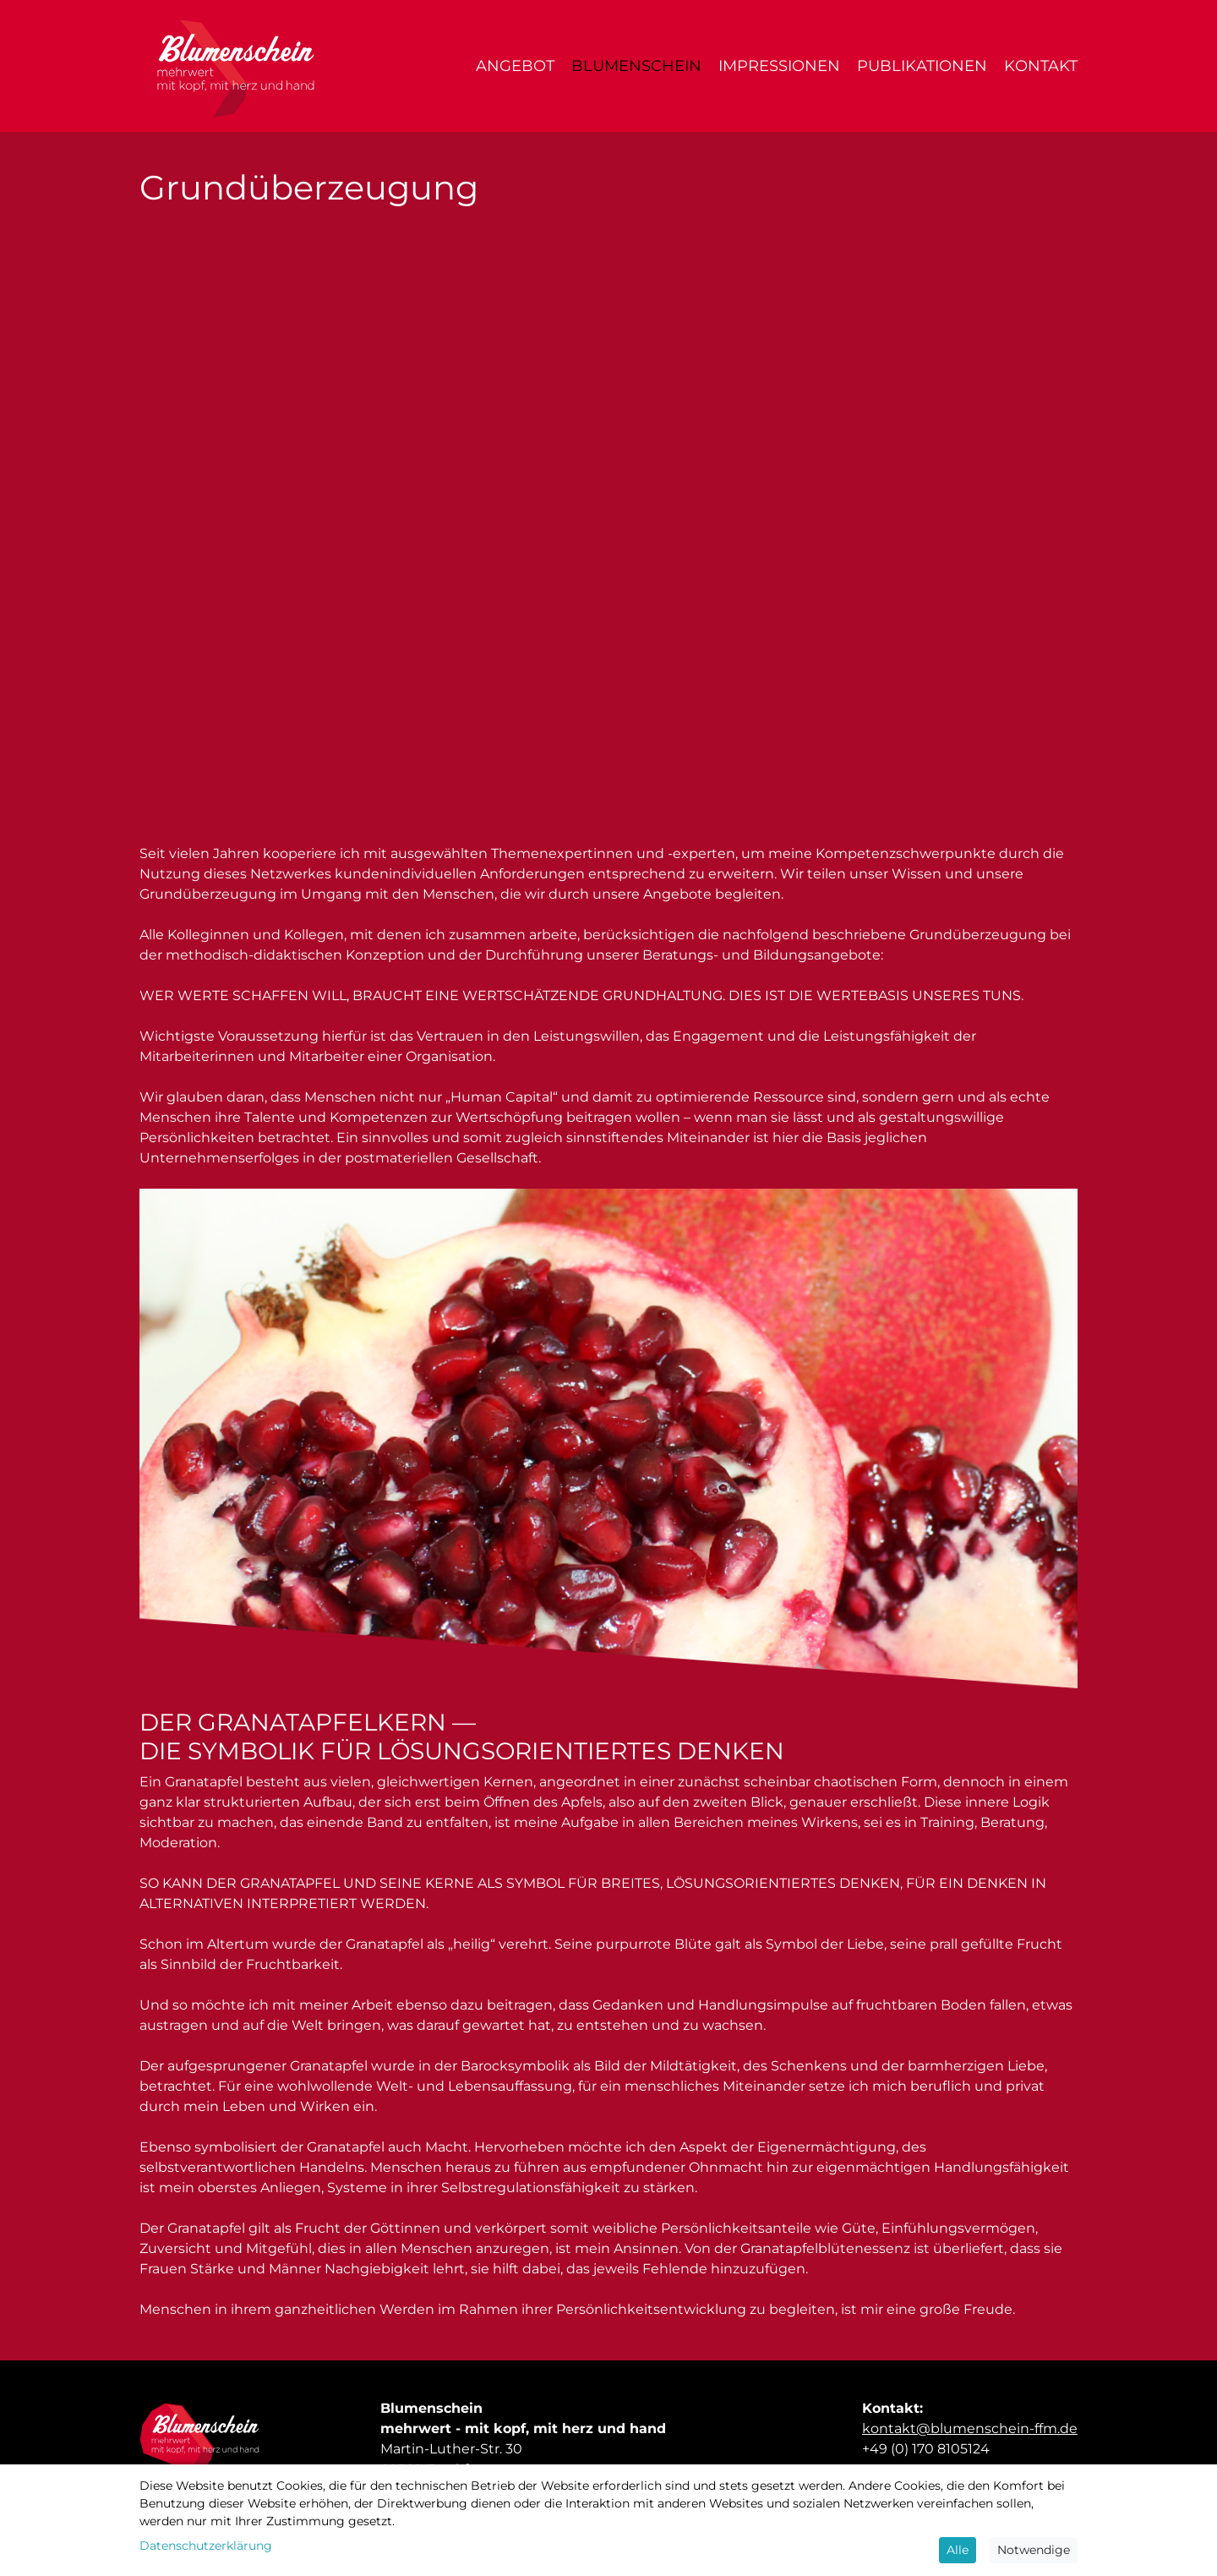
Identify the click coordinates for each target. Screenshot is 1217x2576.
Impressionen (779, 66)
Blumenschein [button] (636, 66)
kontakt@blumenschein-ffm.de (970, 2428)
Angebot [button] (515, 66)
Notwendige (1033, 2549)
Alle (958, 2549)
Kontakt (1041, 66)
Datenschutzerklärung (205, 2545)
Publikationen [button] (922, 66)
